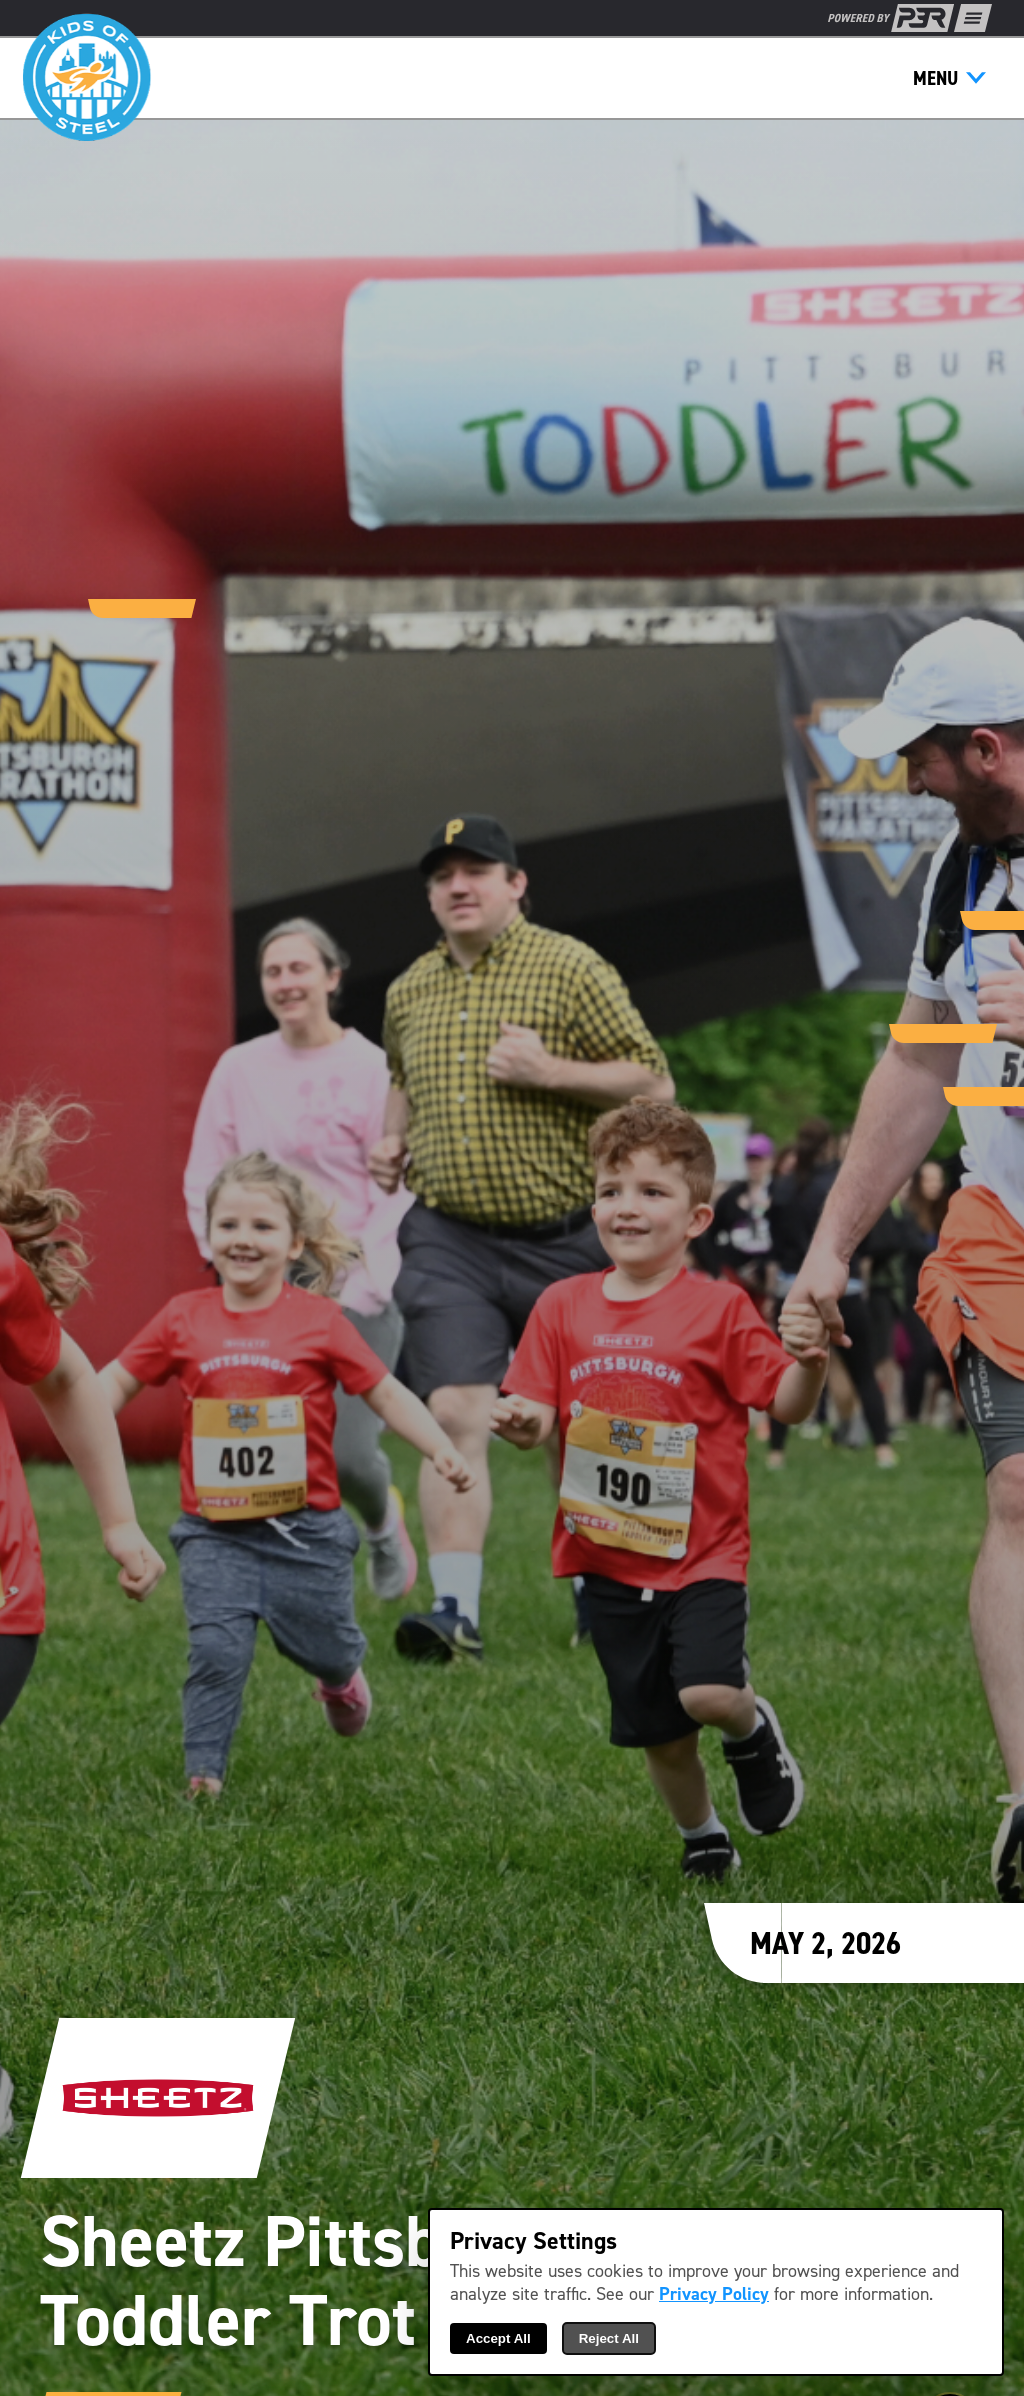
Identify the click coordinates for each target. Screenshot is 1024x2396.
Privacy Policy (714, 2294)
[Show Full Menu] (973, 18)
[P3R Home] (891, 18)
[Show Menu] (949, 78)
